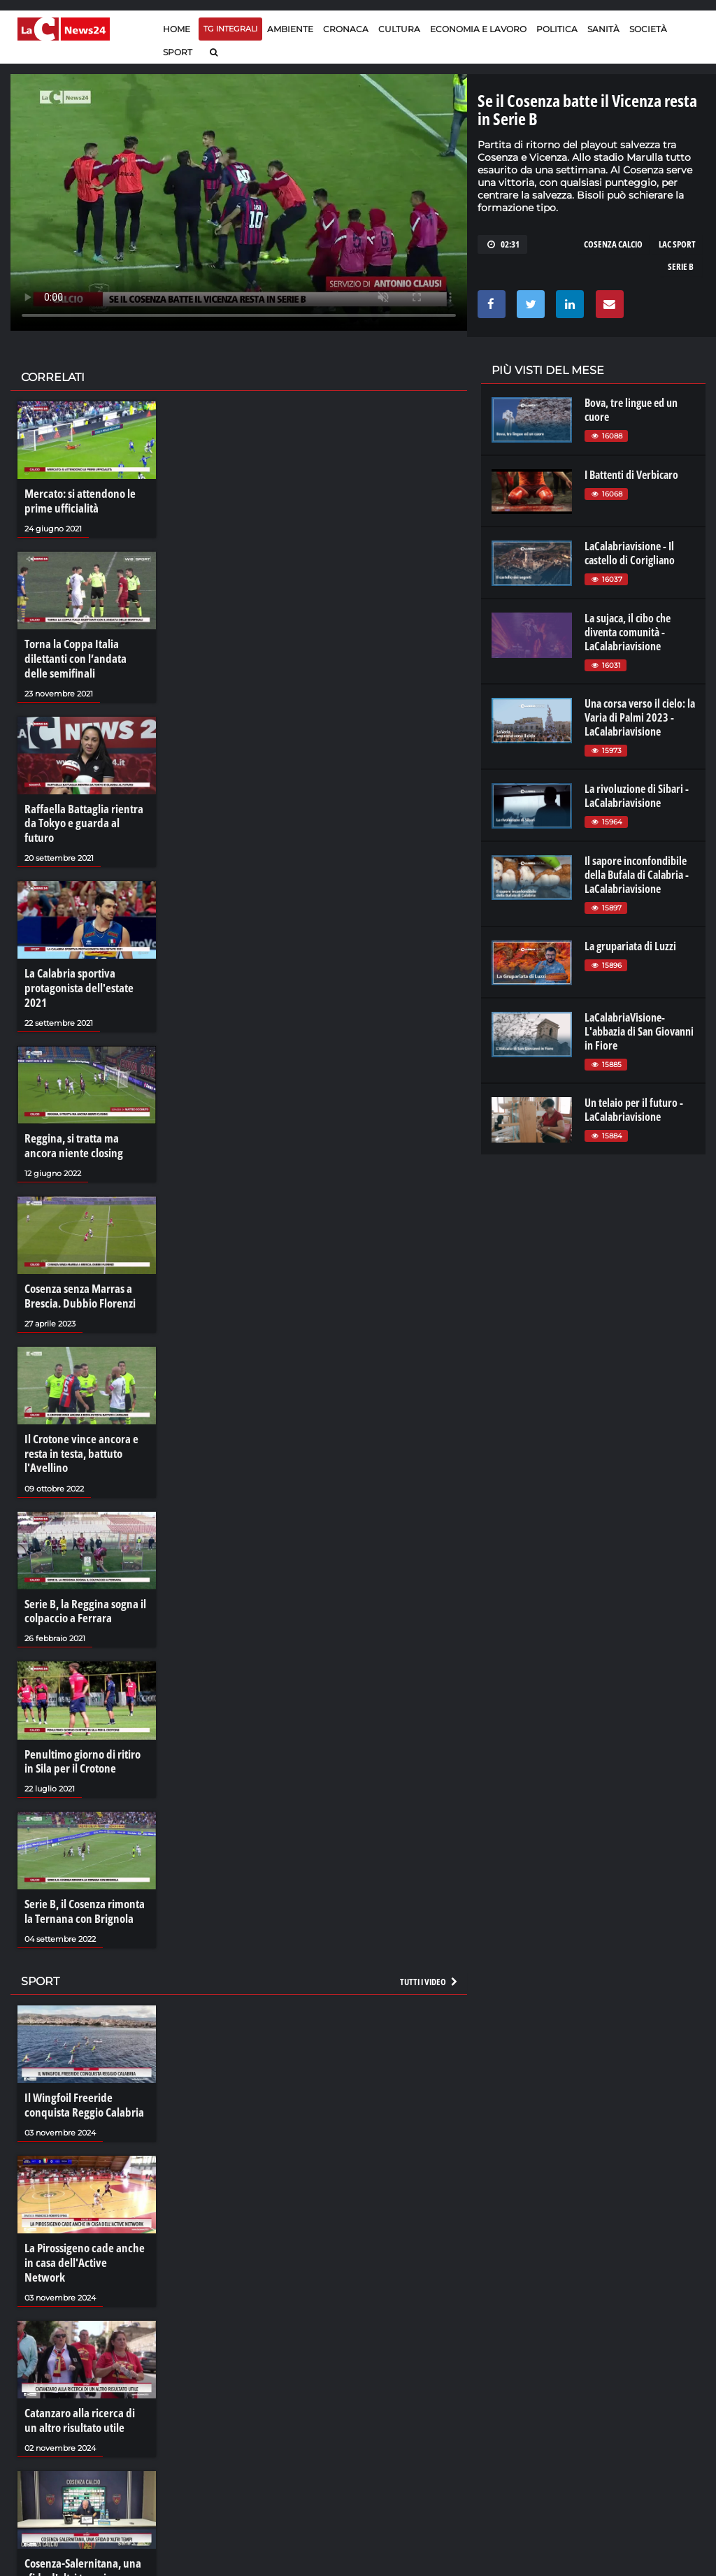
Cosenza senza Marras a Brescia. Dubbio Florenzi (76, 1270)
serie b (681, 266)
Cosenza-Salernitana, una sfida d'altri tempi (78, 2514)
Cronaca (345, 29)
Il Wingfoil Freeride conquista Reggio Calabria (79, 2069)
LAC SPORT (677, 244)
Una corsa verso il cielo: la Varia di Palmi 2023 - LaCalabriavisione (640, 717)
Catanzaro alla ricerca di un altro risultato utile (82, 2365)
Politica (557, 29)
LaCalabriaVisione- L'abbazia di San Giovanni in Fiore (639, 1031)
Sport (177, 52)
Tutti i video (429, 1946)
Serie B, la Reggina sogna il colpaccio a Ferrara (80, 1581)
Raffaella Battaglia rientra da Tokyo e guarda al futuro (85, 811)
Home (176, 29)
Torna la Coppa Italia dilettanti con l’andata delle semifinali (83, 656)
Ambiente (290, 29)
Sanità (603, 29)
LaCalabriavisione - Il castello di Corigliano (630, 553)
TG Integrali (230, 29)
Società (648, 29)
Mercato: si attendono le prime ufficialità (76, 500)
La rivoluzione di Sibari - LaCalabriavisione (637, 795)
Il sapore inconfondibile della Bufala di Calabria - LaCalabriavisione (637, 874)
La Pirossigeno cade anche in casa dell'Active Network (85, 2217)
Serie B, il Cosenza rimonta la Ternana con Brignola (86, 1877)
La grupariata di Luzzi (630, 946)
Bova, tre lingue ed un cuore (631, 409)
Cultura (399, 29)
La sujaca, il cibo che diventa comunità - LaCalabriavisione (628, 632)
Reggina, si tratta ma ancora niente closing (83, 1122)
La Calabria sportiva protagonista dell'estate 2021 (75, 966)
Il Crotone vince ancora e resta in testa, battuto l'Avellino (77, 1425)
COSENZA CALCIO (613, 244)
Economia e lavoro (478, 29)
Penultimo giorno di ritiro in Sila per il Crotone (85, 1729)
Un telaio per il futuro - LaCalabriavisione (634, 1109)
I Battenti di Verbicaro (631, 474)
